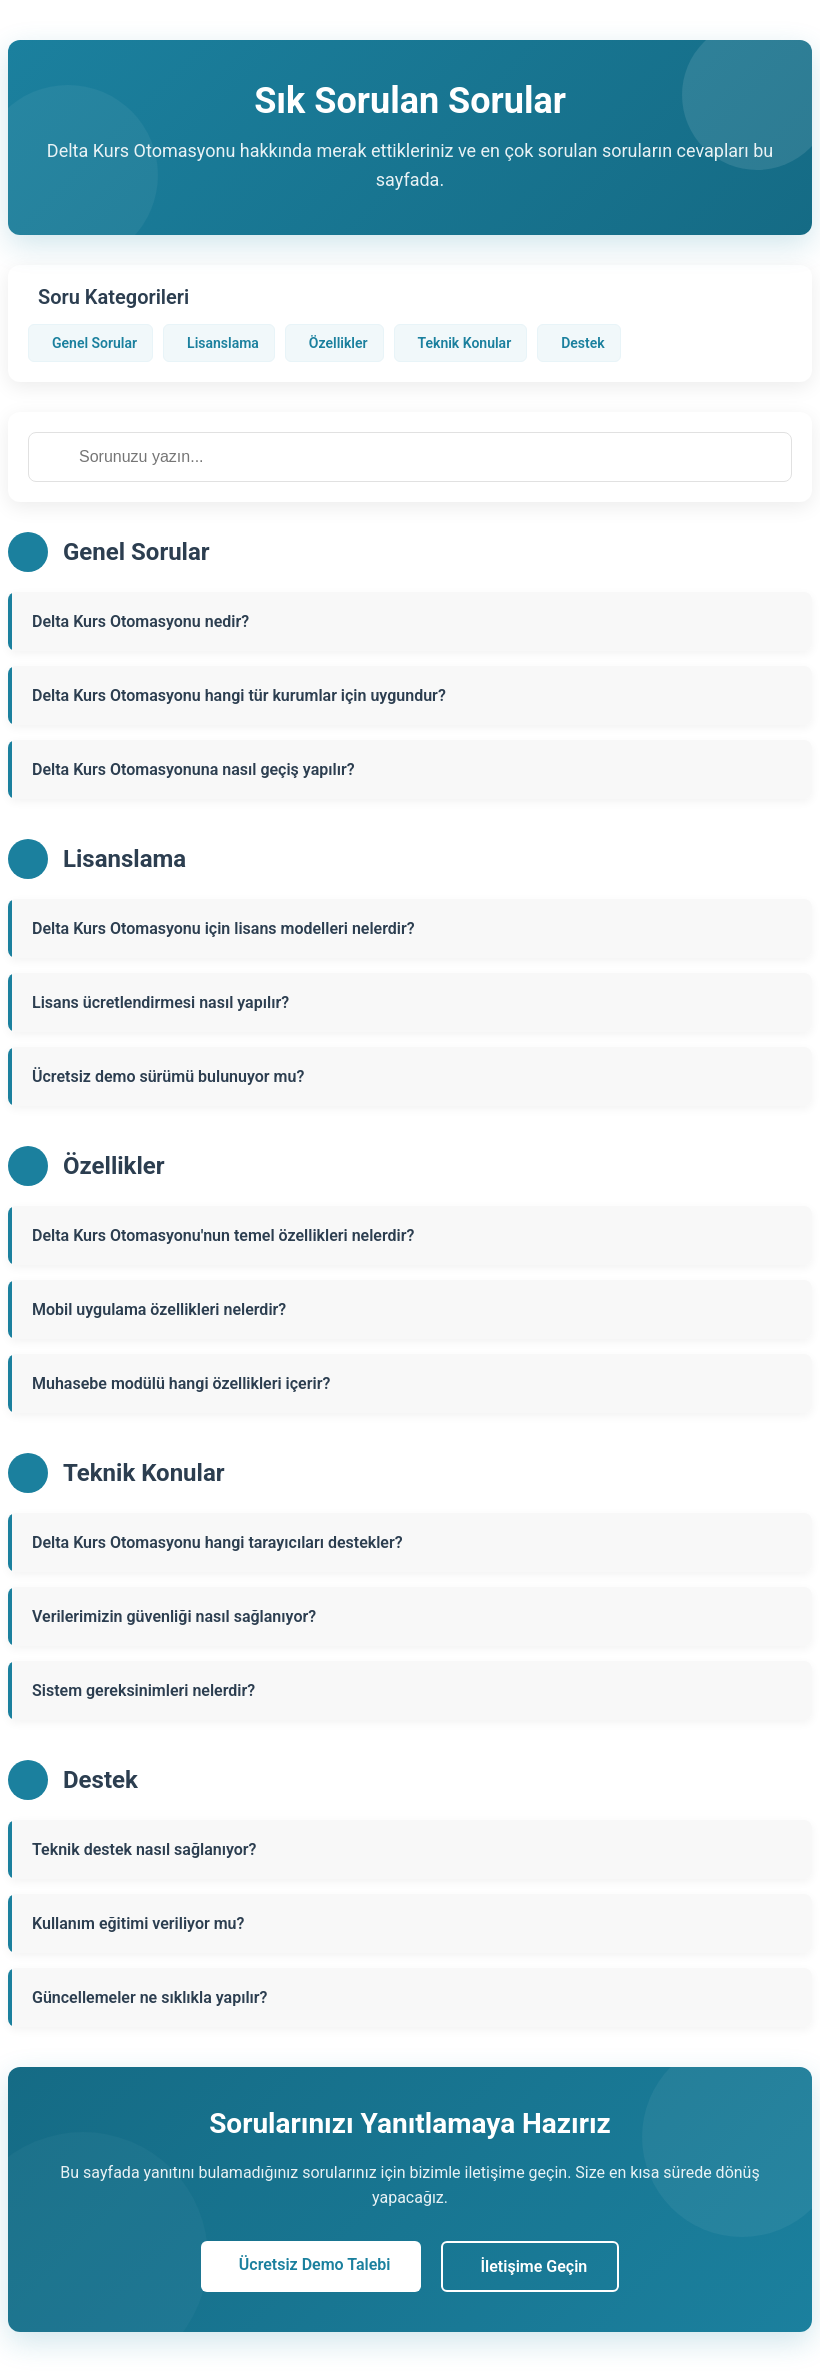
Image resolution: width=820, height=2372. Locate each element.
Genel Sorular (94, 343)
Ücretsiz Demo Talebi (315, 2264)
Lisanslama (223, 343)
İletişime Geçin (534, 2266)
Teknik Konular (465, 343)
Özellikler (338, 343)
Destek (582, 343)
